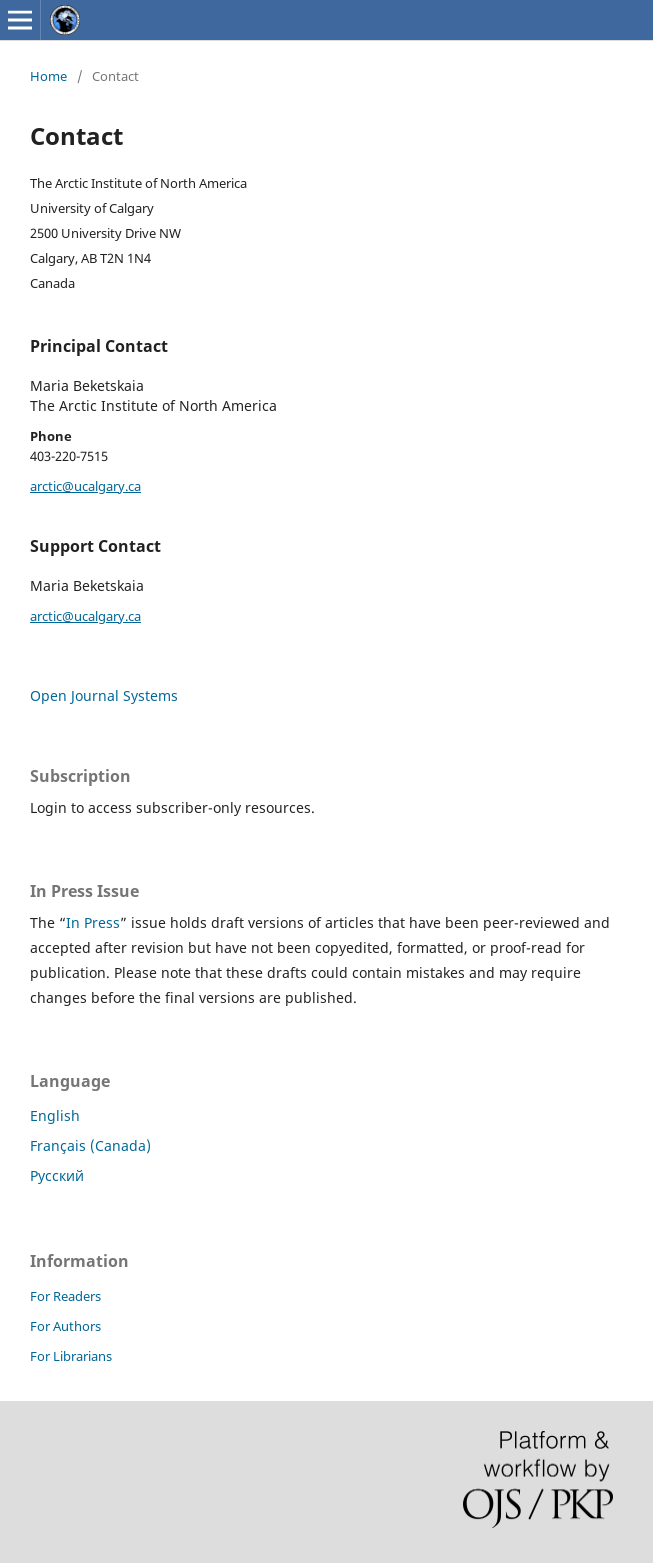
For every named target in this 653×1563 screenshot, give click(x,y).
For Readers (65, 1296)
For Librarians (71, 1356)
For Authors (65, 1326)
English (55, 1115)
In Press (93, 922)
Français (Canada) (90, 1145)
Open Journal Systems (104, 695)
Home (48, 76)
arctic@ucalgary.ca (85, 486)
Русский (57, 1175)
